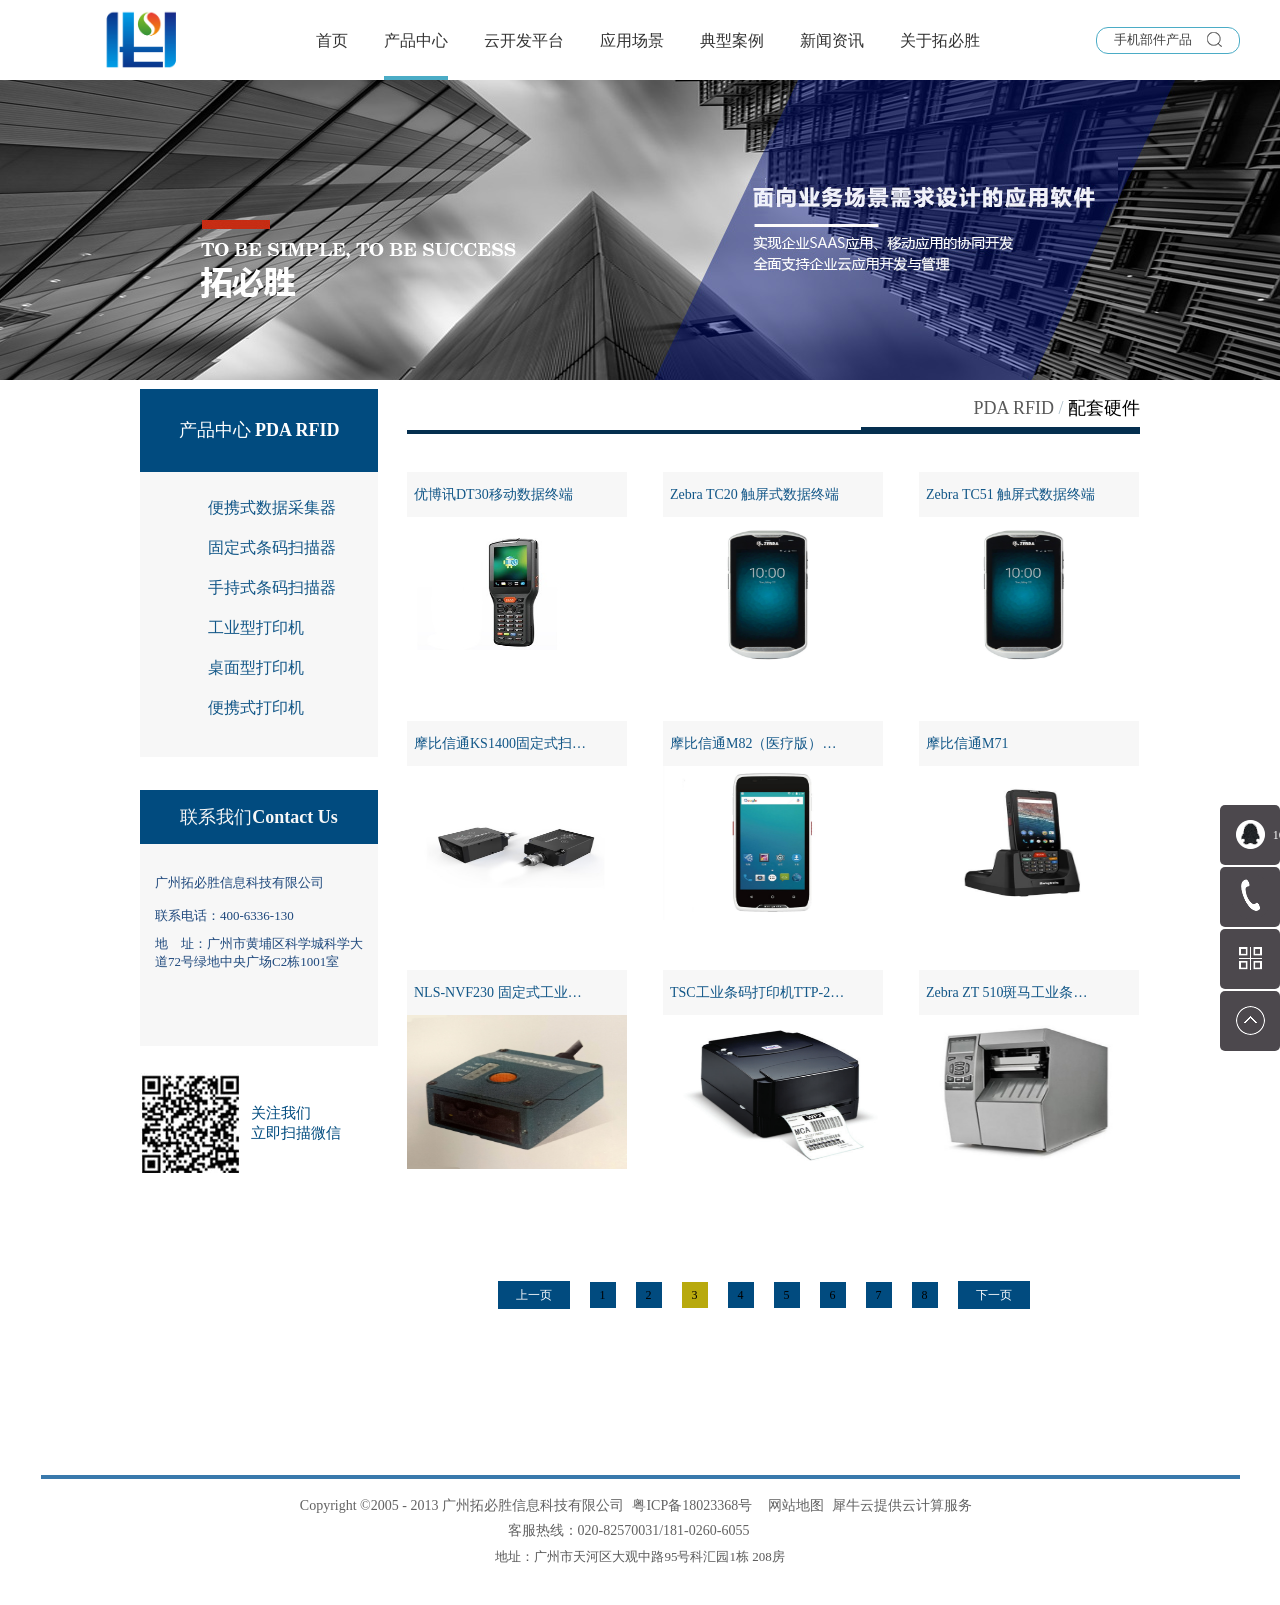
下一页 (994, 1295)
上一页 (534, 1295)
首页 (332, 40)
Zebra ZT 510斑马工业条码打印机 (1028, 992)
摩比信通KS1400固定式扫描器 (507, 743)
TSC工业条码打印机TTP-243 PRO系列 (776, 992)
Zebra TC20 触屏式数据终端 (754, 494)
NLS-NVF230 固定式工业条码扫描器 (520, 992)
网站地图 (792, 1505)
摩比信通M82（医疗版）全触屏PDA (776, 743)
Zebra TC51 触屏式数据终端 (1010, 494)
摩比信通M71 (967, 743)
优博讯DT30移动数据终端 (493, 494)
